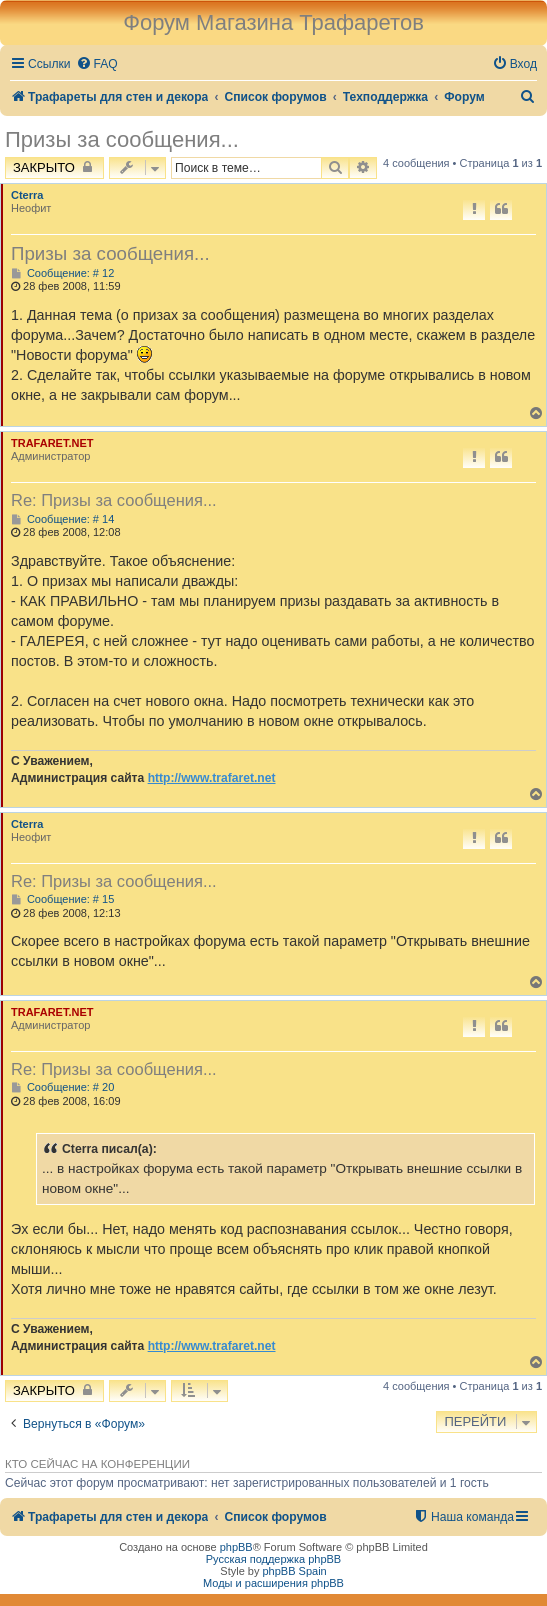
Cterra (27, 195)
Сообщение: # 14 (62, 519)
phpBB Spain (294, 1571)
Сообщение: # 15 (62, 899)
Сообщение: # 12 (62, 273)
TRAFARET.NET (52, 443)
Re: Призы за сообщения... (114, 500)
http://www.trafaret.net (212, 778)
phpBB (236, 1547)
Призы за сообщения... (122, 139)
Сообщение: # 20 (62, 1087)
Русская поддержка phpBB (273, 1559)
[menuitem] (97, 64)
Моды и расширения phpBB (273, 1583)
